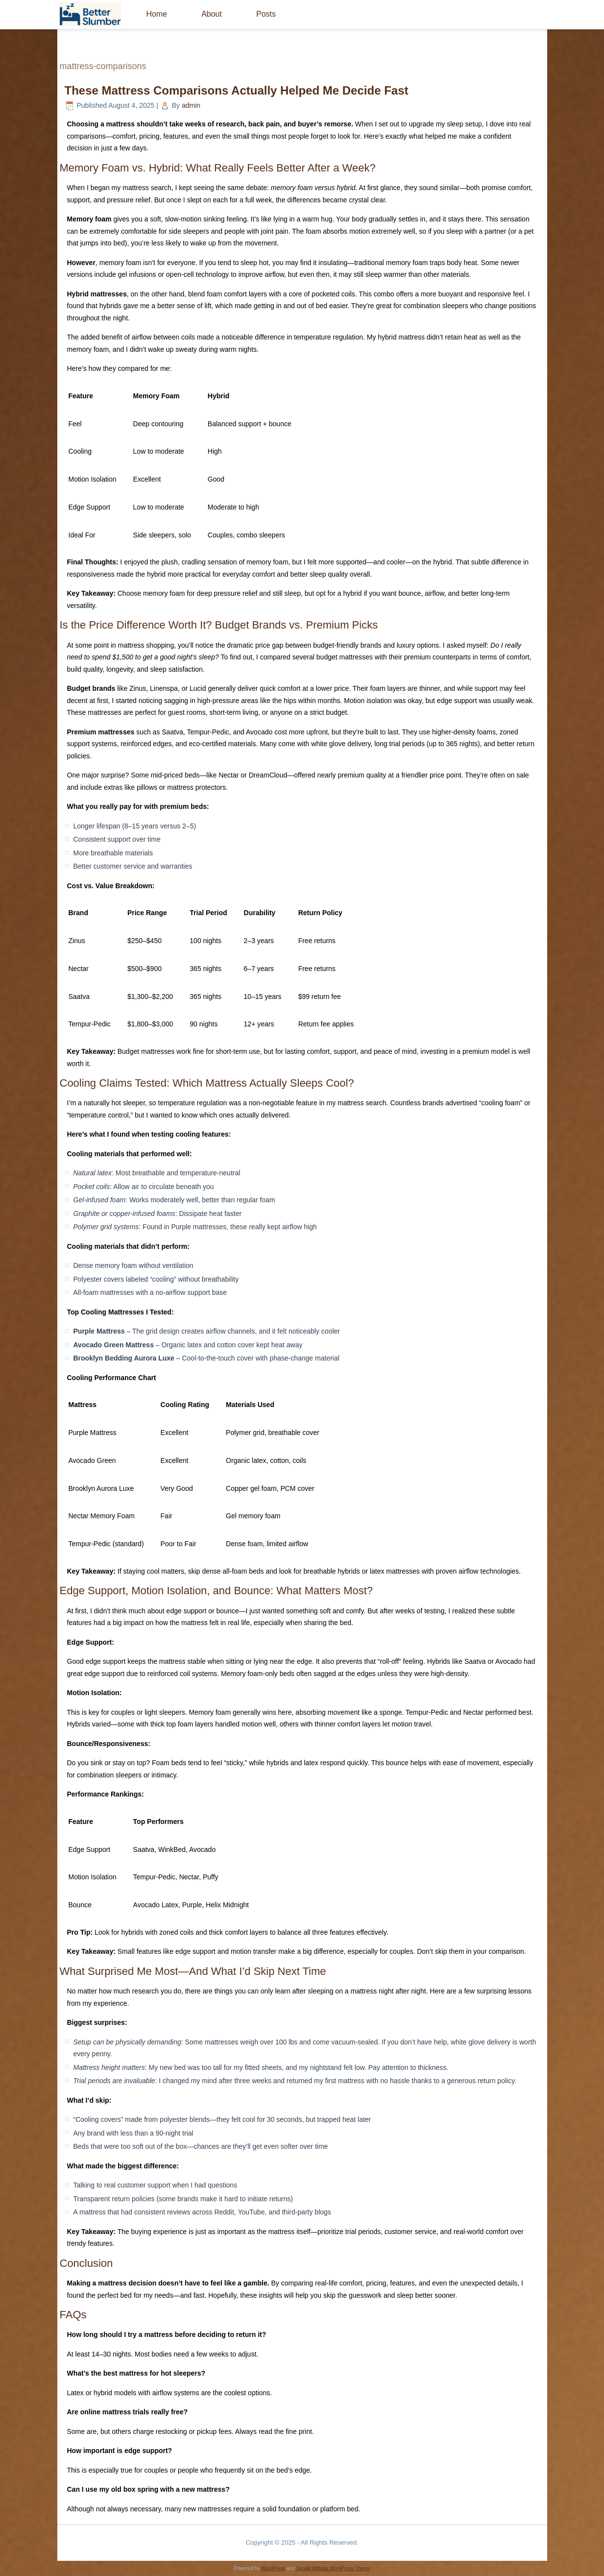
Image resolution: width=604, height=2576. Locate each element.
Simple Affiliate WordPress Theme (333, 2568)
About (211, 14)
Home (156, 14)
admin (191, 105)
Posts (266, 14)
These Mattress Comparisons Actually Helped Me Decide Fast (237, 90)
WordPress (273, 2568)
